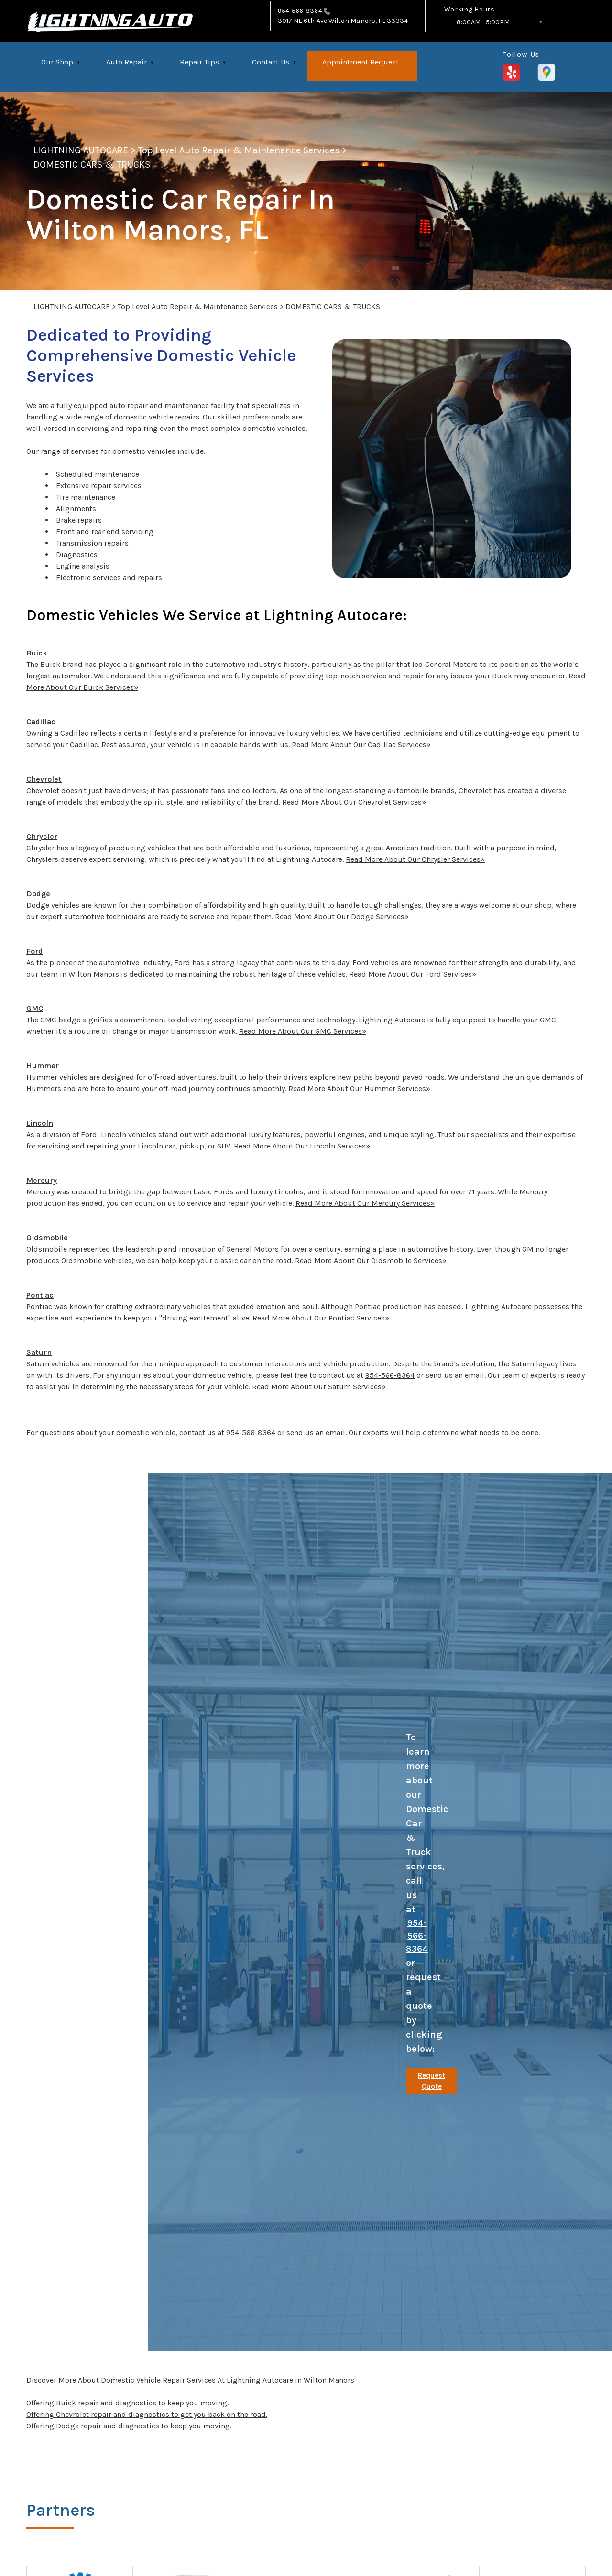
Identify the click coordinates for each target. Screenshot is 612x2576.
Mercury (41, 1180)
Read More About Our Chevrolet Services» (354, 801)
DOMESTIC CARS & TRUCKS (91, 164)
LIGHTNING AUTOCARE (80, 150)
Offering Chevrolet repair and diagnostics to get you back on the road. (146, 2414)
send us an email (315, 1432)
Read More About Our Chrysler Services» (415, 859)
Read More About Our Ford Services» (412, 973)
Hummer (42, 1065)
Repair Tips (199, 61)
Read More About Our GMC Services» (302, 1031)
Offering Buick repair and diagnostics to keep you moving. (127, 2402)
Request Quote (431, 2081)
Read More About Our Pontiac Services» (320, 1317)
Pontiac (40, 1294)
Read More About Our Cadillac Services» (361, 744)
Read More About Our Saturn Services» (319, 1386)
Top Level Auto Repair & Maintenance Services (238, 150)
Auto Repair (126, 61)
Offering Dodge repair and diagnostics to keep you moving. (128, 2425)
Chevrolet (44, 779)
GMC (34, 1008)
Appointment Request (360, 61)
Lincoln (39, 1122)
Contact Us (270, 61)
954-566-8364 (300, 11)
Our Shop (57, 61)
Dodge (38, 893)
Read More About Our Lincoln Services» (302, 1145)
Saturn (39, 1352)
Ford (34, 950)
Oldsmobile (47, 1237)
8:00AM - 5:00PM (483, 22)
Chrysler (41, 836)
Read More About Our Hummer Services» (359, 1088)
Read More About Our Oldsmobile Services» (371, 1260)
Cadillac (40, 721)
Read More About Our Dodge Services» (342, 916)
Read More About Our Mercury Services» (365, 1203)
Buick (36, 652)
